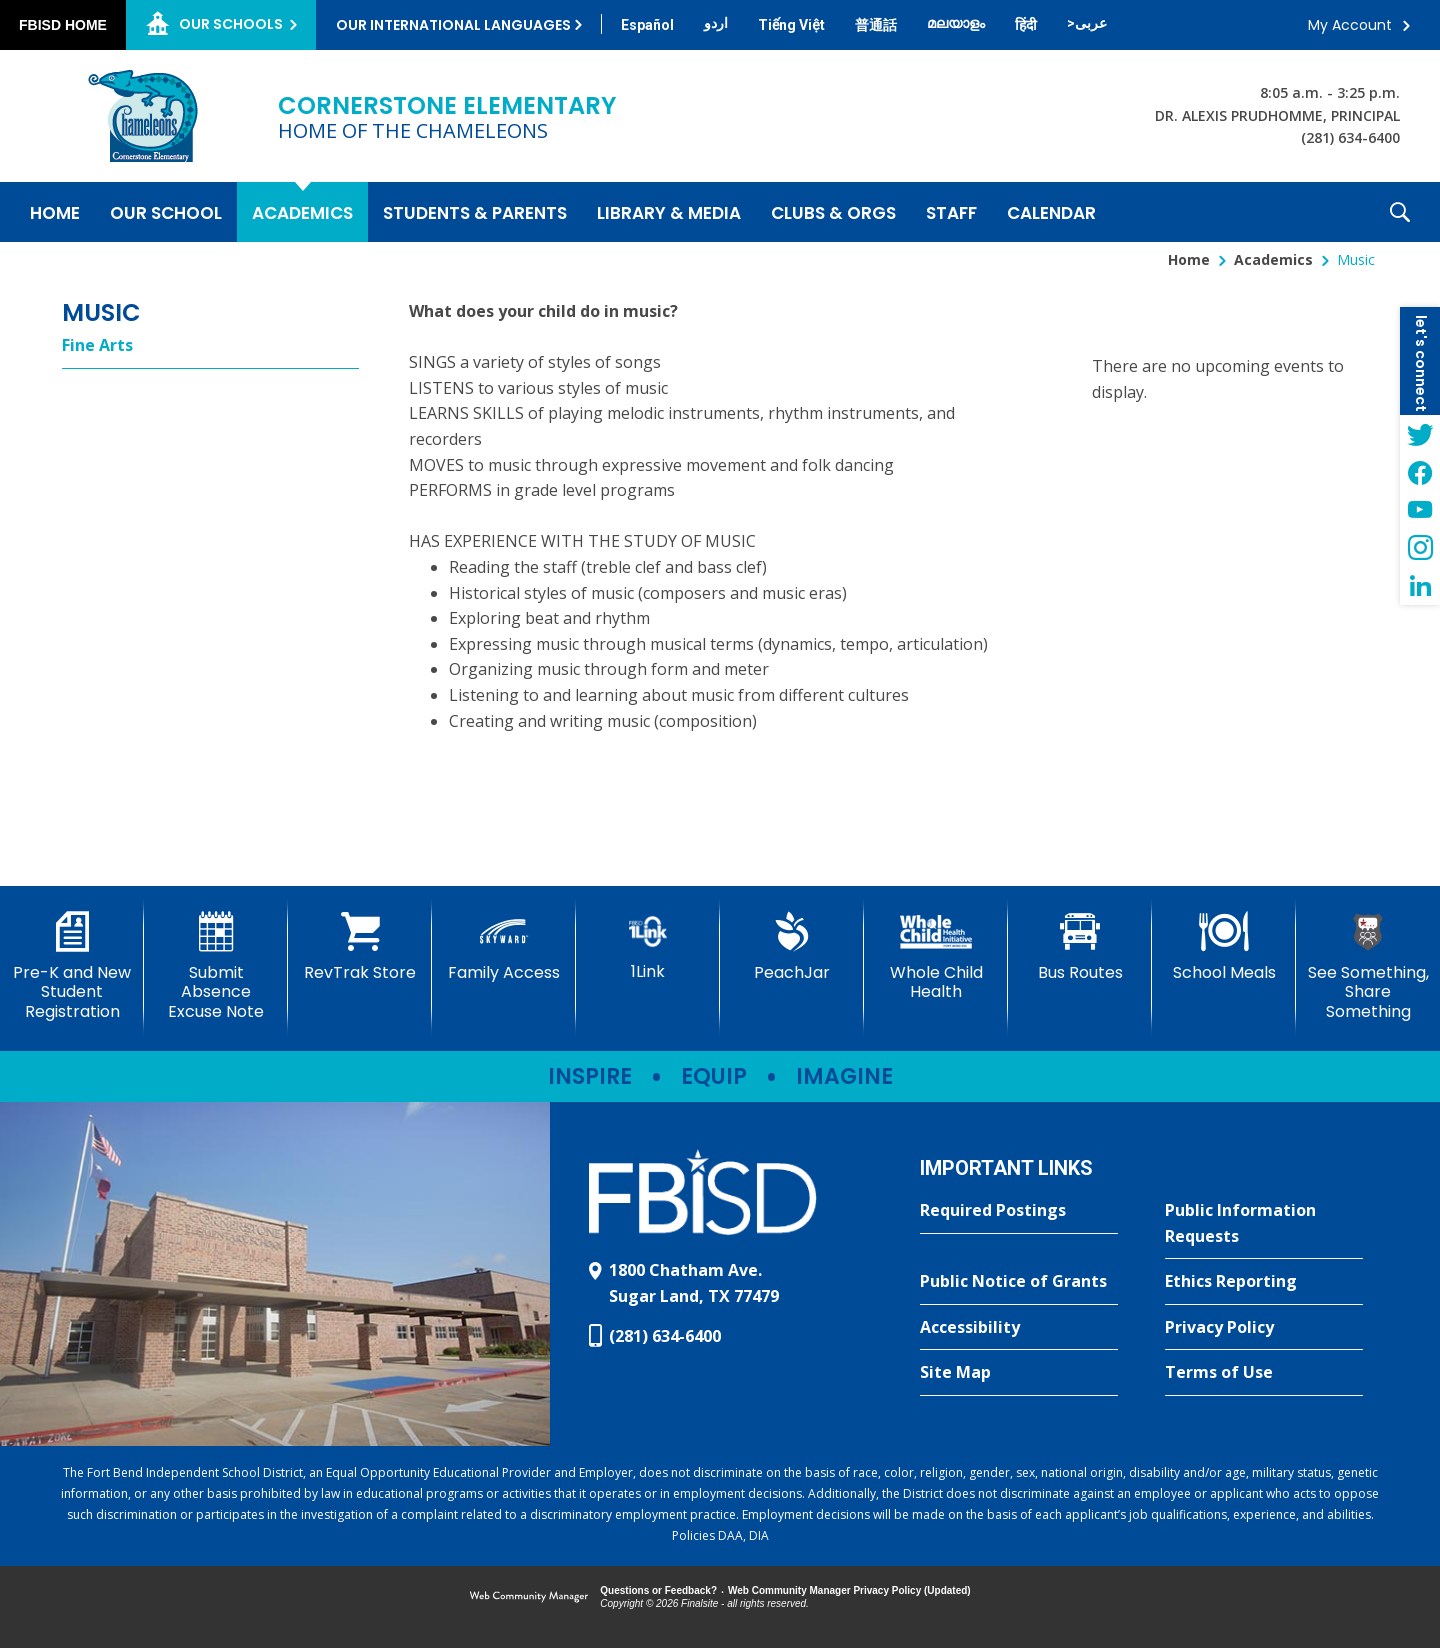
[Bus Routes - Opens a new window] (1080, 947)
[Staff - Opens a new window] (951, 212)
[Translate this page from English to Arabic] (1087, 23)
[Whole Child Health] (936, 956)
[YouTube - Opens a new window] (1420, 510)
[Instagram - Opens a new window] (1420, 548)
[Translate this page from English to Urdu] (716, 23)
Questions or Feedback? (658, 1590)
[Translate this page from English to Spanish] (647, 25)
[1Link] (648, 946)
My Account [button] (1350, 25)
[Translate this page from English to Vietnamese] (791, 25)
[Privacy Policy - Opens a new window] (1264, 1328)
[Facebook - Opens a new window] (1420, 472)
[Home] (55, 212)
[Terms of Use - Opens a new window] (1264, 1373)
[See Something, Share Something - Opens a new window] (1368, 966)
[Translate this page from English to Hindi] (1026, 25)
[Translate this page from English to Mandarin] (876, 25)
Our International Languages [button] (453, 25)
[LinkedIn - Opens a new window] (1420, 586)
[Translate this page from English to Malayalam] (956, 23)
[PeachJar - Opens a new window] (792, 947)
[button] (1400, 212)
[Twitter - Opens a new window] (1420, 434)
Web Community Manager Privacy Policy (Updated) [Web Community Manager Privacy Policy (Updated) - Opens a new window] (849, 1590)
